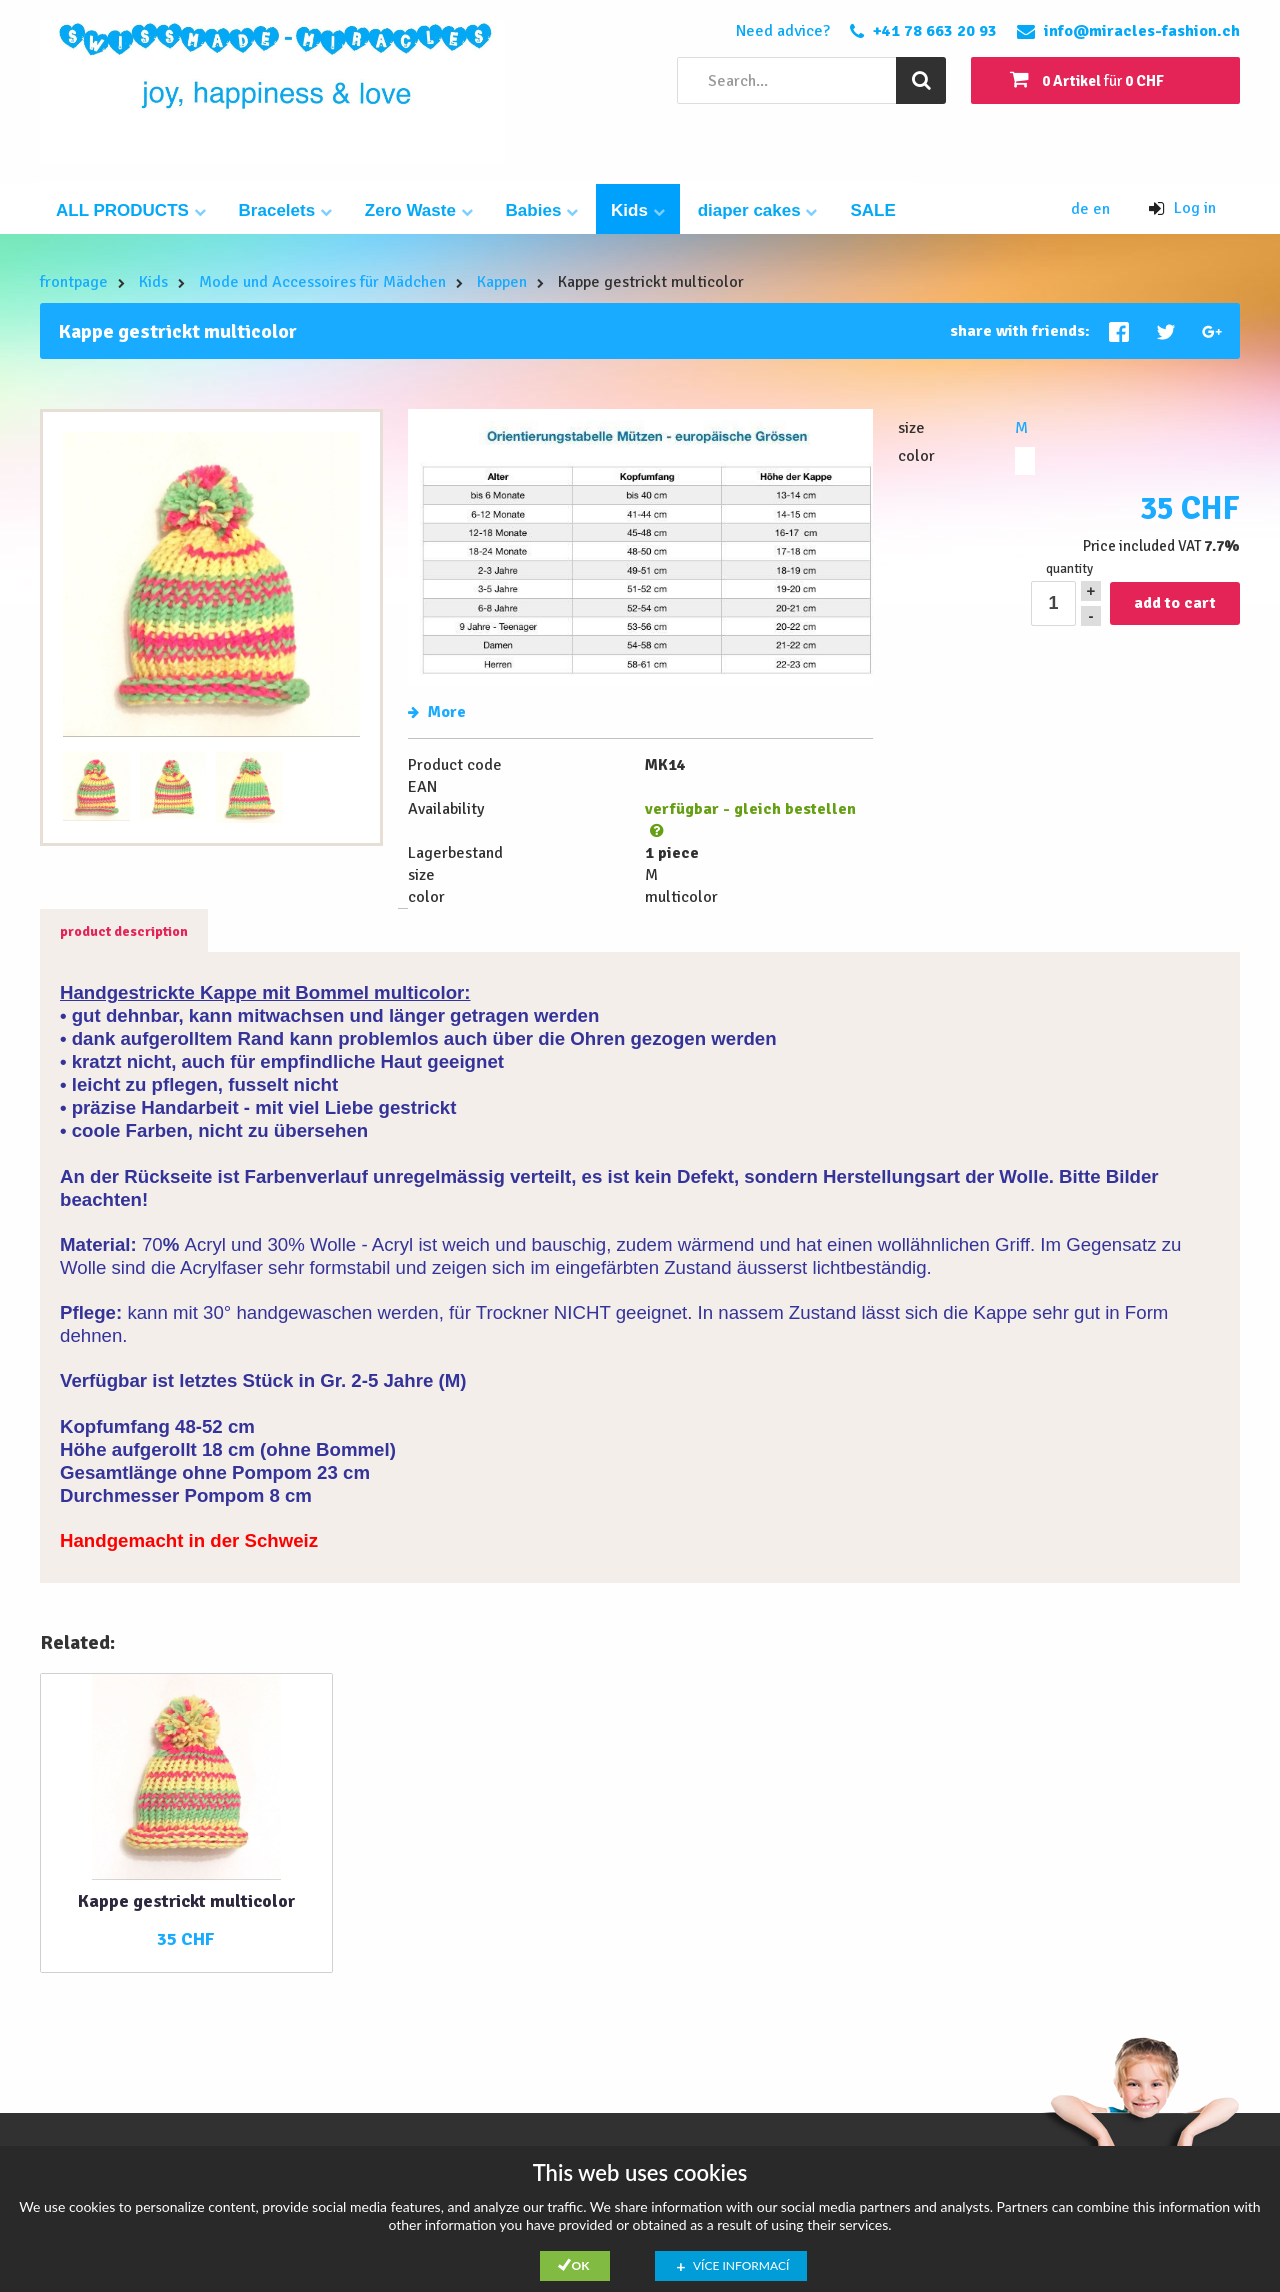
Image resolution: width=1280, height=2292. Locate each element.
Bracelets (285, 210)
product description (124, 931)
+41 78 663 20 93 (935, 31)
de (1082, 209)
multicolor (1025, 461)
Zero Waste (419, 210)
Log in (1182, 208)
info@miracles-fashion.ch (1142, 31)
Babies (542, 210)
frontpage (74, 282)
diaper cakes (758, 210)
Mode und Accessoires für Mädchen (322, 282)
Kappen (502, 282)
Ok (581, 2265)
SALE (872, 210)
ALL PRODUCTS (131, 210)
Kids (638, 210)
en (1101, 209)
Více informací (741, 2265)
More (437, 712)
